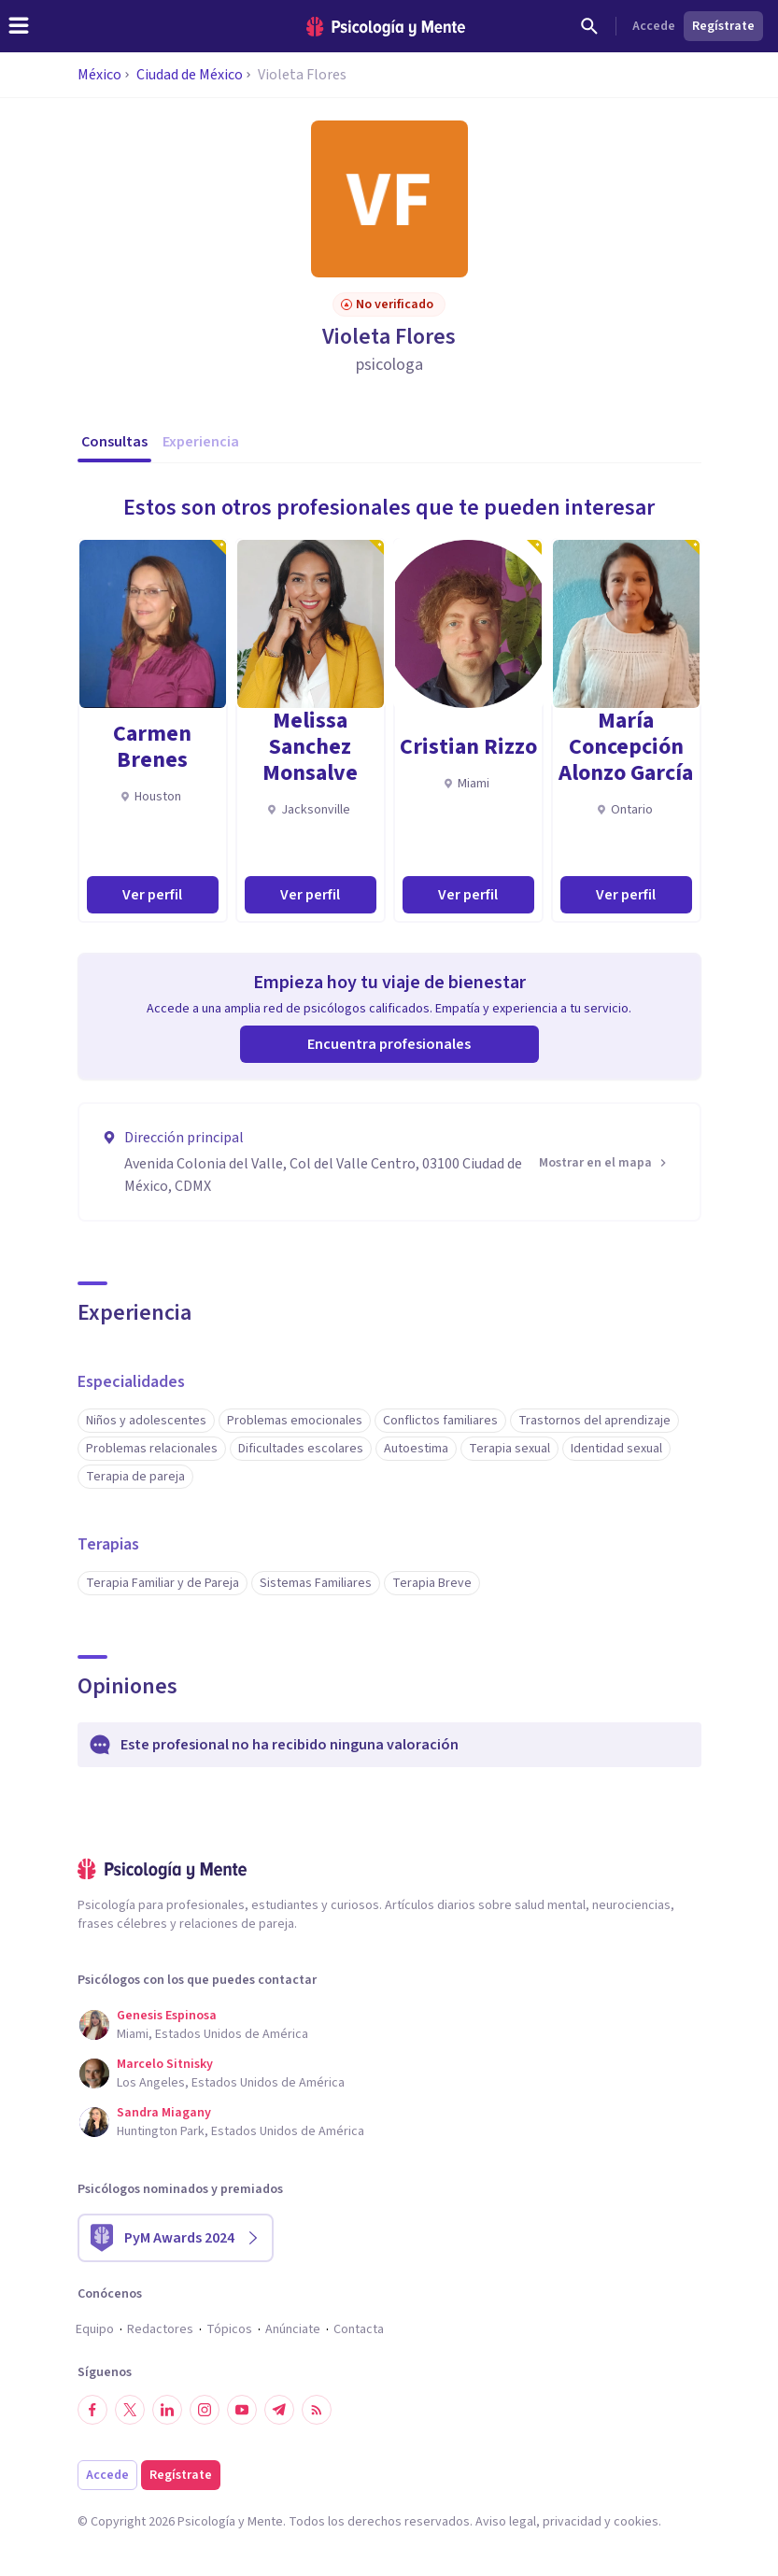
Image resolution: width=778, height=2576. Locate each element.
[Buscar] (589, 26)
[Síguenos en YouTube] (242, 2410)
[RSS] (317, 2410)
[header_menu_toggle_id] (18, 26)
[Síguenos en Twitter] (130, 2410)
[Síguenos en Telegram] (279, 2410)
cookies (636, 2521)
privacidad (572, 2521)
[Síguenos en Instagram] (204, 2410)
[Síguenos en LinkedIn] (167, 2410)
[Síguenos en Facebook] (92, 2410)
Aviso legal (505, 2521)
